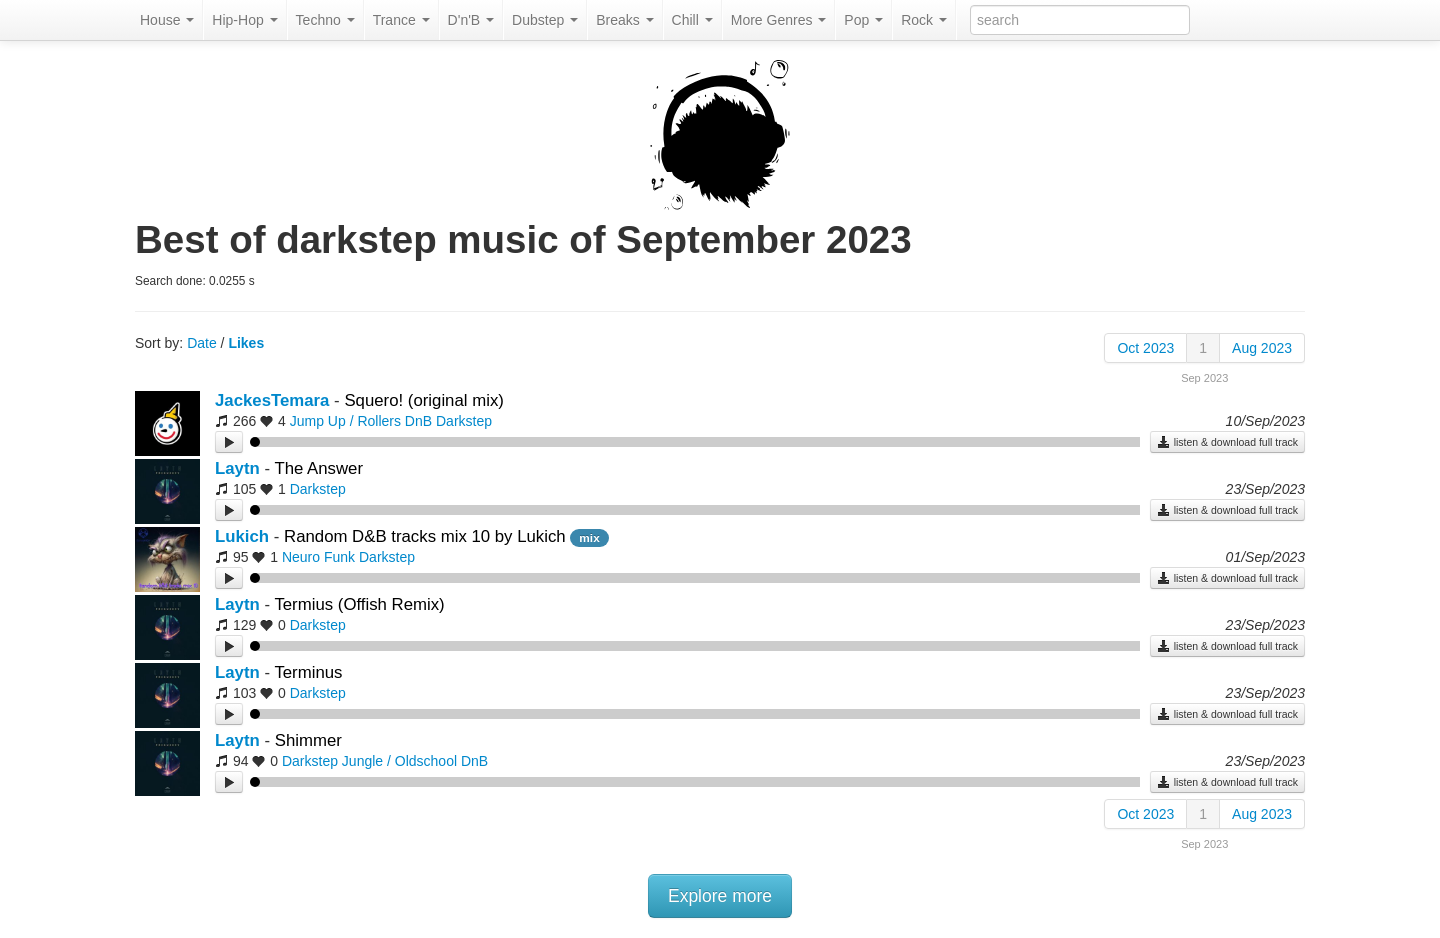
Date (202, 343)
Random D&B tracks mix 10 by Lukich (427, 536)
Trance (401, 20)
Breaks (624, 20)
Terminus (308, 672)
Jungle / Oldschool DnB (415, 761)
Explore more (720, 896)
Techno (325, 20)
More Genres (779, 20)
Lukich (242, 536)
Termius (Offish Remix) (359, 604)
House (167, 20)
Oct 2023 (1145, 348)
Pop (863, 20)
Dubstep (545, 20)
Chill (692, 20)
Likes (246, 343)
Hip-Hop (244, 20)
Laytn (237, 468)
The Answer (318, 468)
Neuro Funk (318, 557)
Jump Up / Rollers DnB (361, 421)
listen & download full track (1227, 442)
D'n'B (471, 20)
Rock (924, 20)
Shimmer (308, 740)
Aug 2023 (1262, 348)
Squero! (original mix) (423, 400)
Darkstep (464, 421)
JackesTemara (272, 400)
